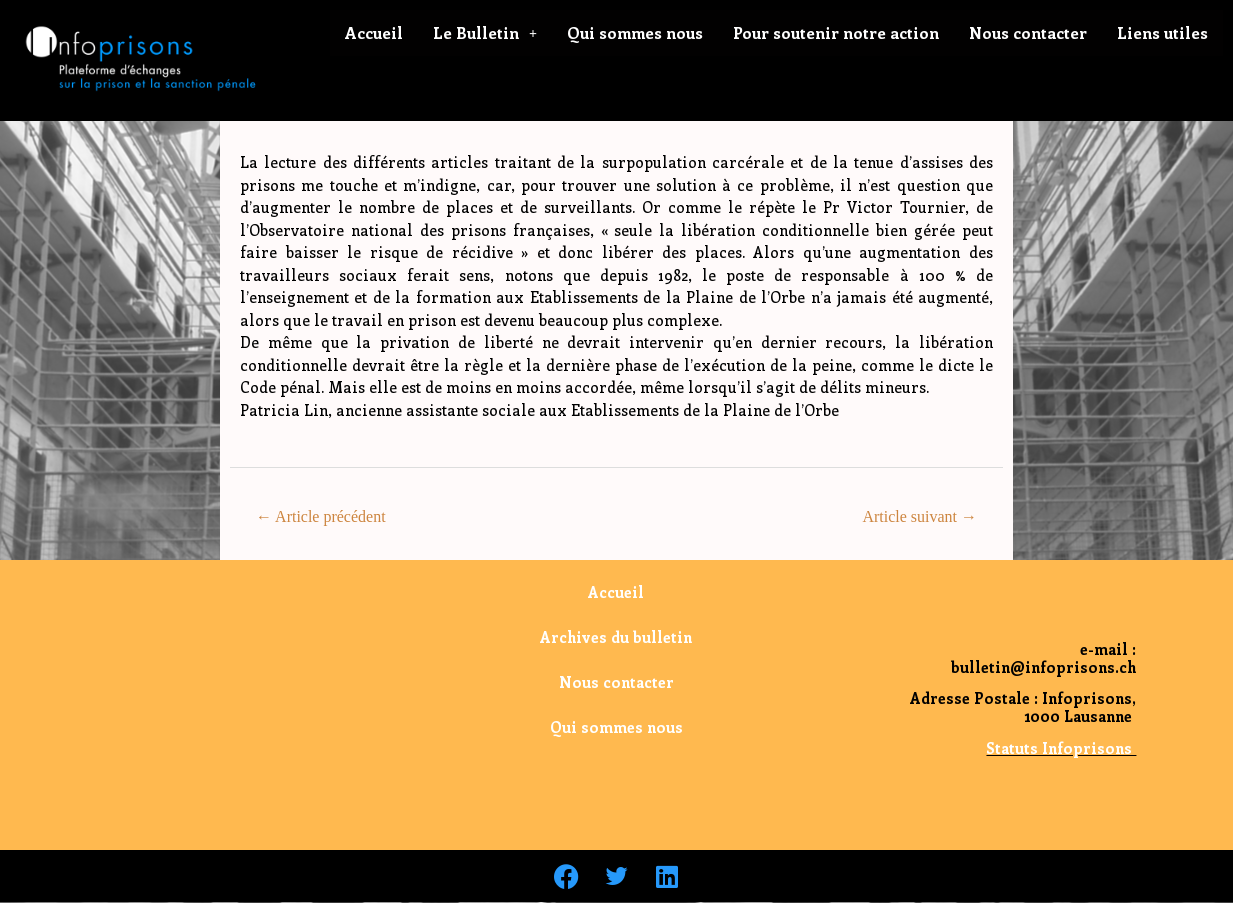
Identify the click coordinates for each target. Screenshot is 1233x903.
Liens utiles (1162, 32)
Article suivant (919, 516)
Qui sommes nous (635, 32)
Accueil (374, 32)
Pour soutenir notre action (836, 32)
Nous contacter (1028, 32)
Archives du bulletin (616, 637)
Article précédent (321, 516)
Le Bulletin (485, 32)
